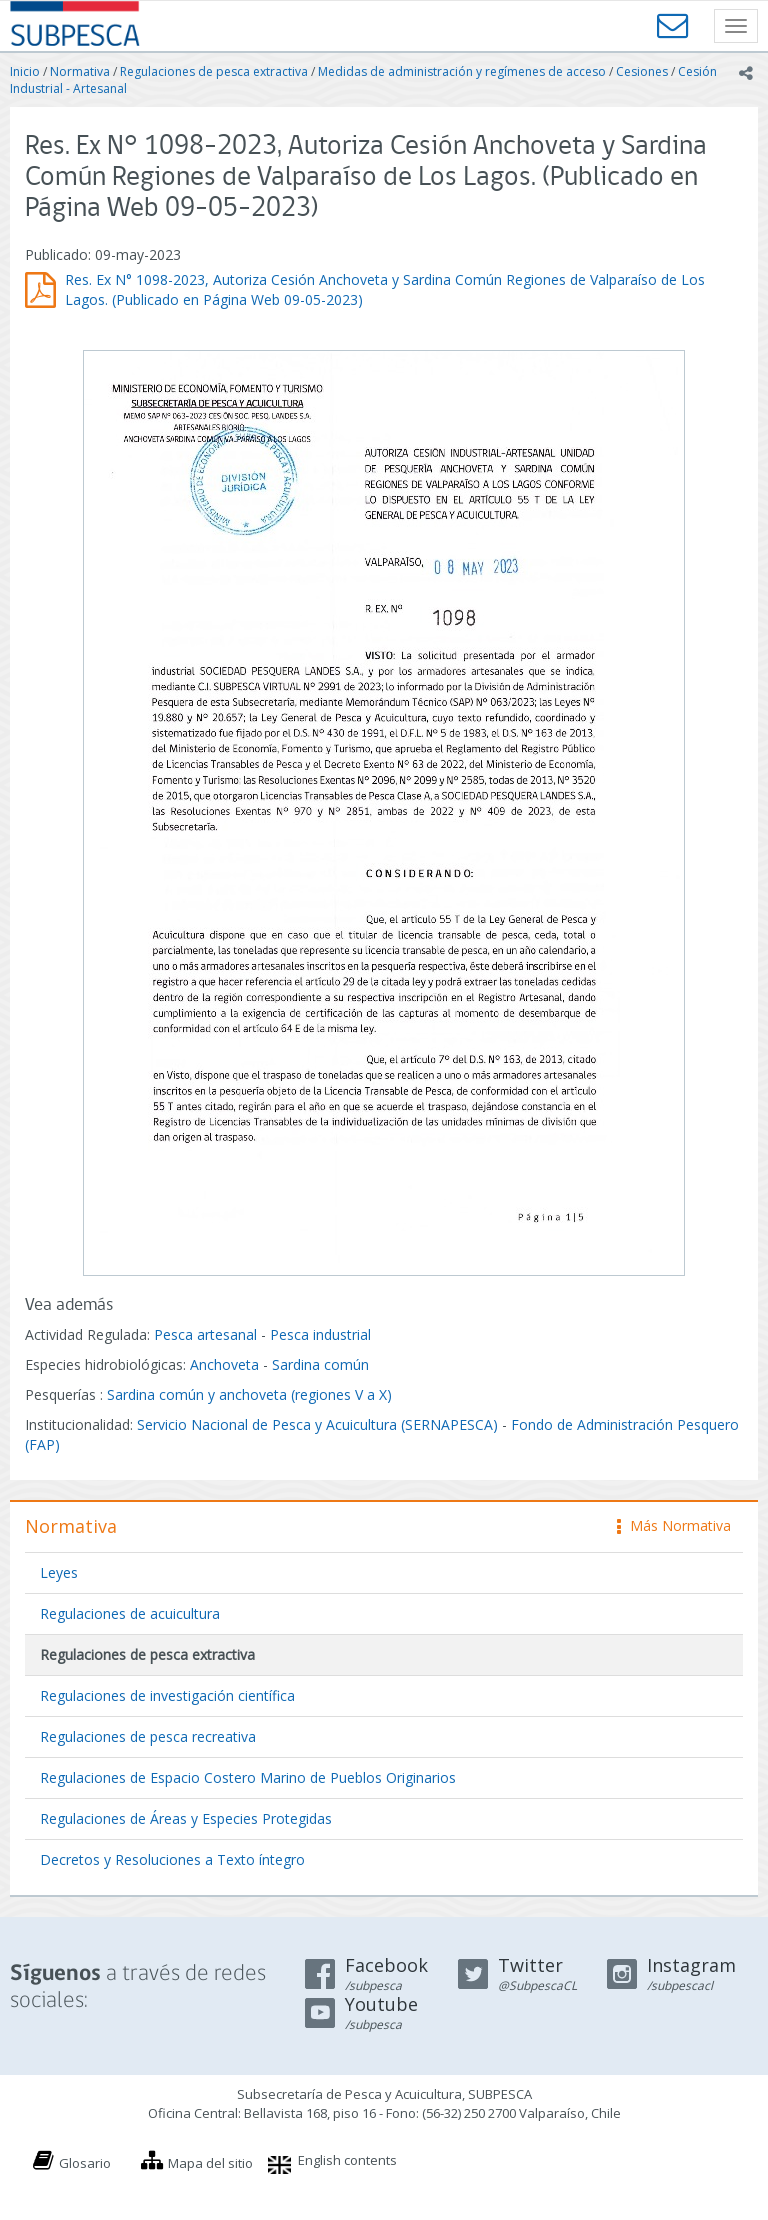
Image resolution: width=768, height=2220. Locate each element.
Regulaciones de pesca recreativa (148, 1736)
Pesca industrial (320, 1334)
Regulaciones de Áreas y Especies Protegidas (186, 1818)
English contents (347, 2160)
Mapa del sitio (210, 2163)
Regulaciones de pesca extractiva (214, 71)
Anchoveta (224, 1364)
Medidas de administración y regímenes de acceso (462, 71)
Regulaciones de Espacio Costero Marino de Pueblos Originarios (248, 1777)
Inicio (25, 71)
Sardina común (320, 1364)
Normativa (80, 71)
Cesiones (642, 71)
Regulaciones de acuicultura (130, 1613)
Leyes (59, 1572)
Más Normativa (674, 1525)
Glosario (85, 2163)
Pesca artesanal (207, 1334)
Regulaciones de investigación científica (167, 1695)
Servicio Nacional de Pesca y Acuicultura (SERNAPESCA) (317, 1424)
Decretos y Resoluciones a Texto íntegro (172, 1859)
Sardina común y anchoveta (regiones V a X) (249, 1394)
